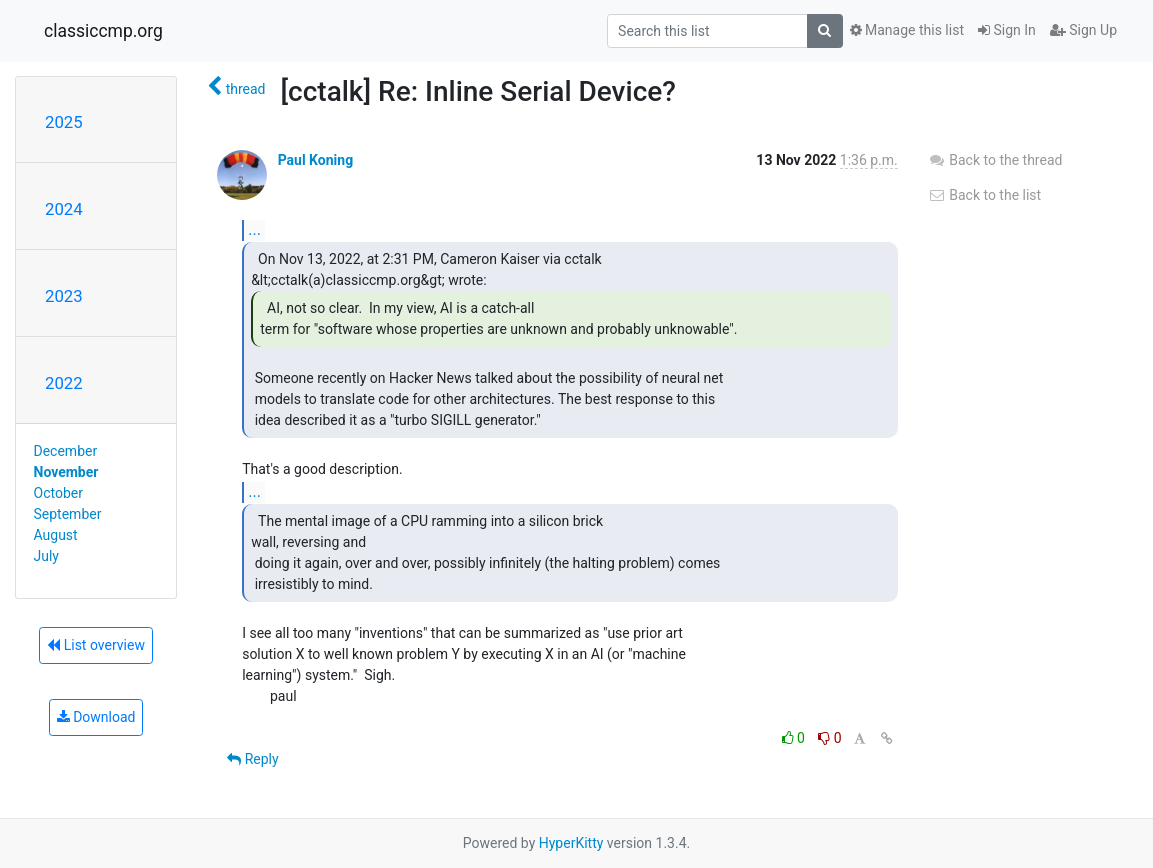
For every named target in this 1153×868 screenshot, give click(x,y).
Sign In (1007, 30)
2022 (64, 383)
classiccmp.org (103, 31)
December (66, 451)
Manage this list (907, 30)
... (254, 229)
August (56, 535)
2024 (64, 209)
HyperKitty (571, 843)
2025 (64, 122)
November (66, 472)
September (68, 514)
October (58, 493)
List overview (96, 645)
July (46, 556)
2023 (64, 296)
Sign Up (1083, 30)
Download (96, 717)
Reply (252, 759)
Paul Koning (315, 160)
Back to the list (984, 195)
